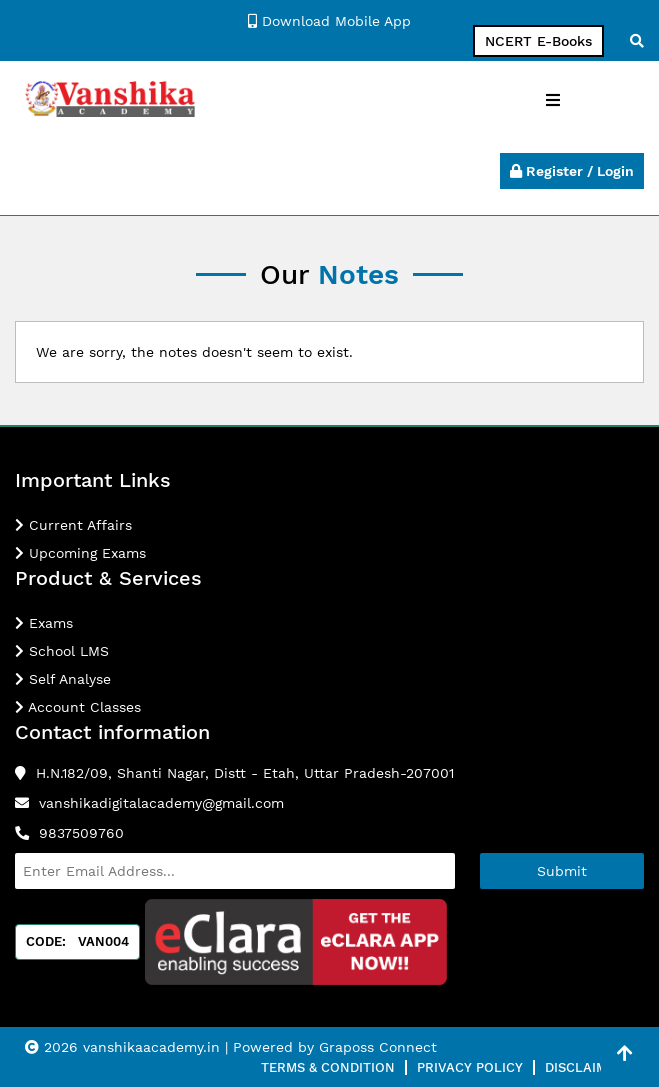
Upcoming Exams (80, 553)
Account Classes (78, 707)
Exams (44, 623)
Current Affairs (73, 525)
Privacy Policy (470, 1067)
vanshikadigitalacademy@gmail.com (161, 803)
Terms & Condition (328, 1067)
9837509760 (81, 833)
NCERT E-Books (538, 41)
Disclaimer (584, 1067)
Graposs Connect (378, 1047)
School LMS (62, 651)
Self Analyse (63, 679)
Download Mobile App (329, 21)
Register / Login (572, 171)
